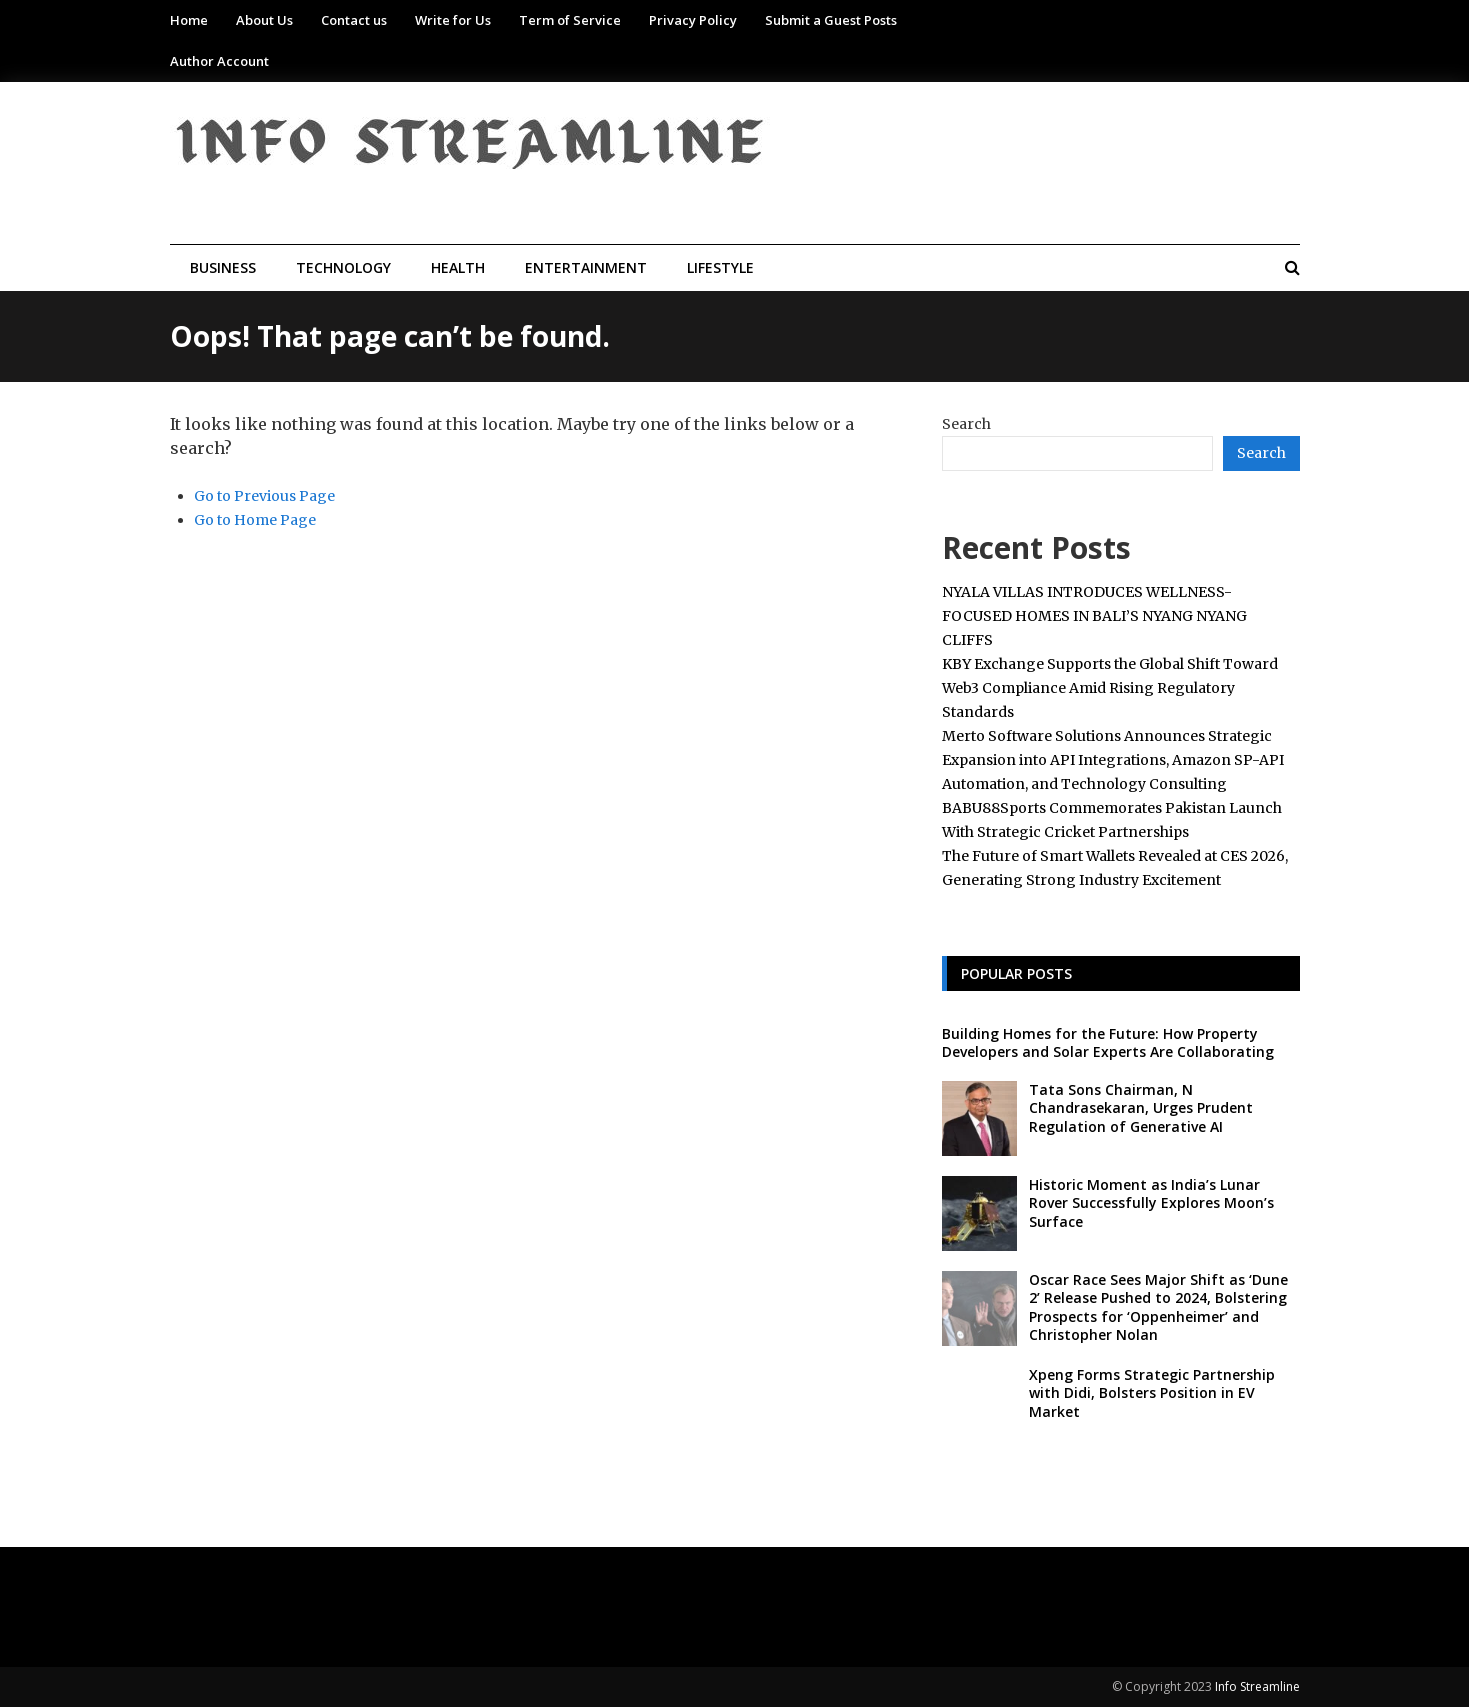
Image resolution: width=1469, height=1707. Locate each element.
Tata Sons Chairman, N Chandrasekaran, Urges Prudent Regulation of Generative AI (1141, 1107)
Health (458, 267)
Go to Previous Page (264, 496)
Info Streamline (1257, 1686)
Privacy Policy (693, 20)
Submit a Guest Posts (831, 20)
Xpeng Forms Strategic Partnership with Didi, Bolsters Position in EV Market (1152, 1392)
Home (189, 20)
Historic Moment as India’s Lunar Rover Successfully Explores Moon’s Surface (1151, 1202)
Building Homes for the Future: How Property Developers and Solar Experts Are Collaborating (1108, 1042)
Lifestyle (720, 267)
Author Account (219, 61)
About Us (264, 20)
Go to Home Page (255, 520)
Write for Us (453, 20)
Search (966, 424)
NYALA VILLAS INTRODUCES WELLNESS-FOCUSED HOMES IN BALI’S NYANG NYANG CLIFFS (1094, 616)
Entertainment (586, 267)
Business (223, 267)
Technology (343, 267)
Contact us (354, 20)
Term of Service (570, 20)
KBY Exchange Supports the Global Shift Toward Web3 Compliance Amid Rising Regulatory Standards (1110, 688)
